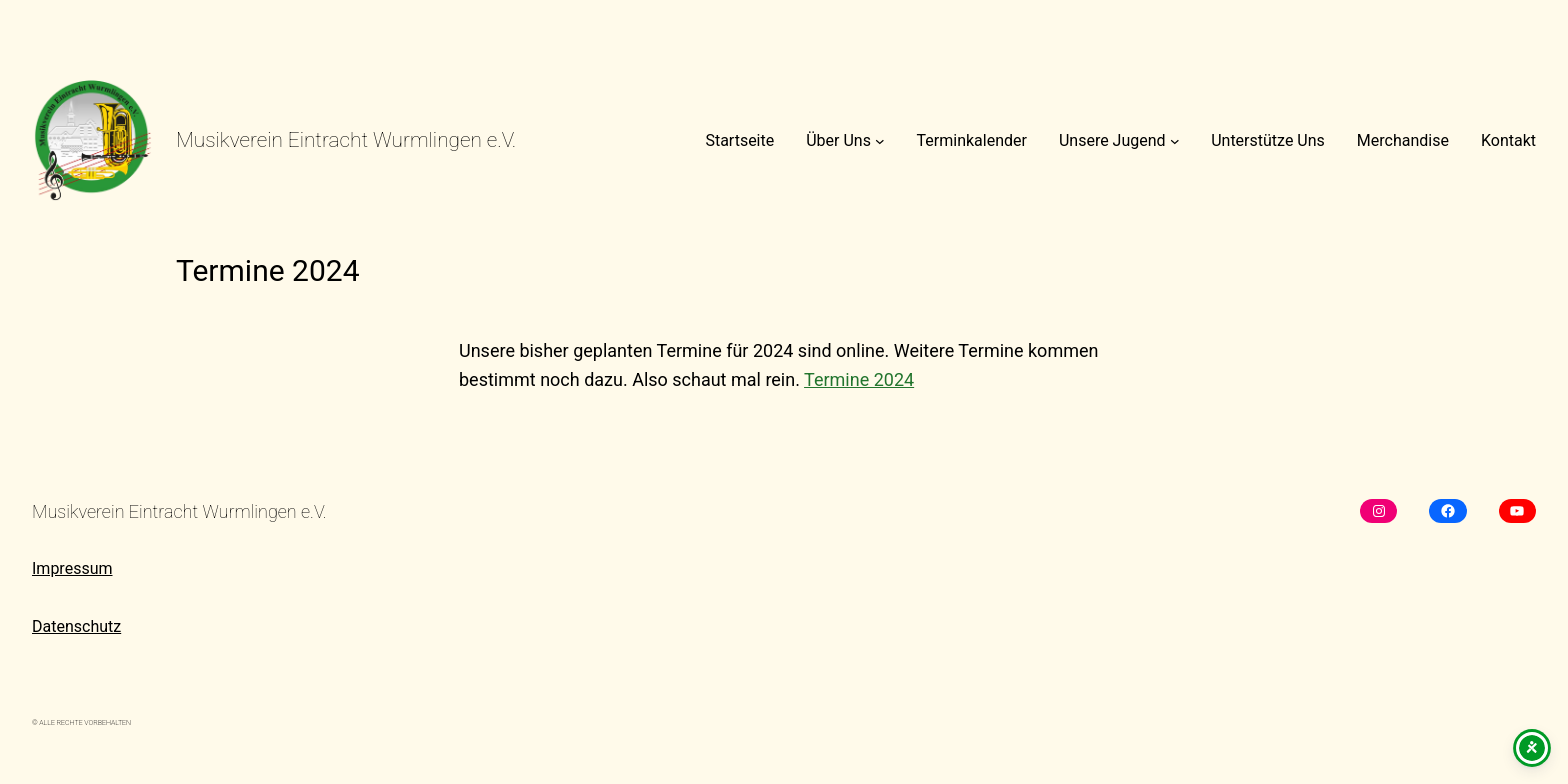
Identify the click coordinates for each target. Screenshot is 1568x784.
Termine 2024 (859, 379)
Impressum (72, 568)
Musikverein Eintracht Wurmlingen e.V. (346, 140)
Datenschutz (76, 626)
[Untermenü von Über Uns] (880, 141)
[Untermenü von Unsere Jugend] (1175, 141)
